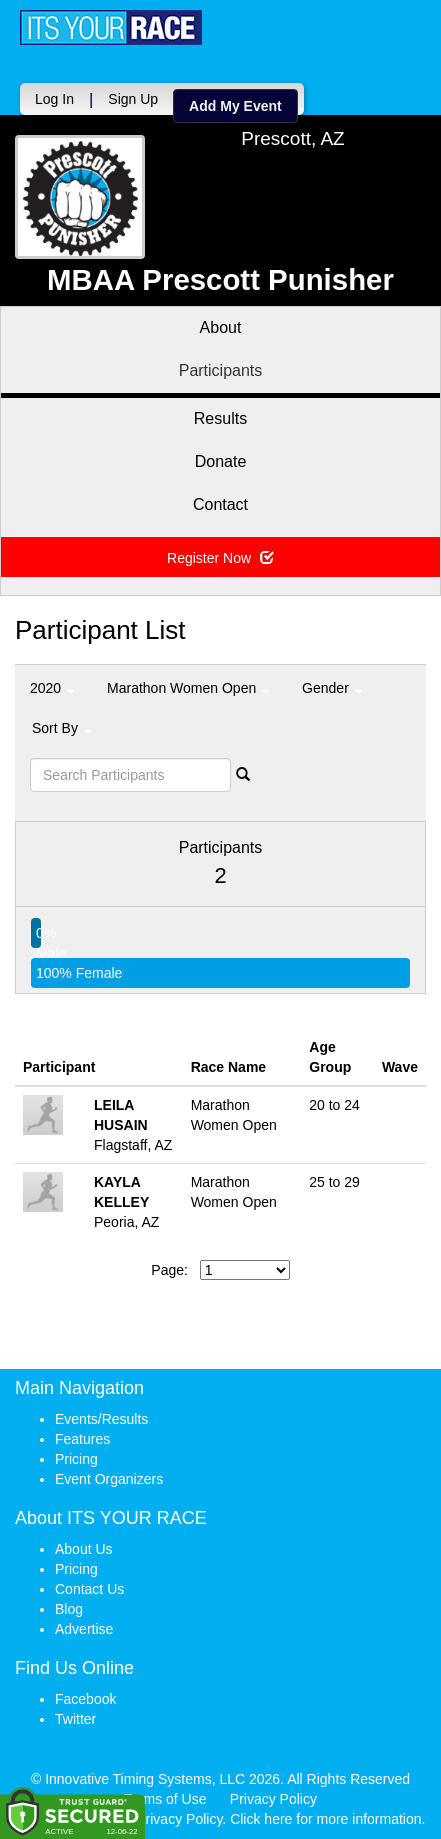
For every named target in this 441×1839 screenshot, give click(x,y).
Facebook (85, 1699)
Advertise (84, 1629)
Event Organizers (109, 1479)
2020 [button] (52, 688)
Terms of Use (165, 1799)
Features (82, 1439)
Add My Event (235, 106)
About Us (84, 1549)
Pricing (76, 1459)
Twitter (75, 1719)
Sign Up (133, 99)
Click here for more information (325, 1819)
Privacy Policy (273, 1799)
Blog (69, 1609)
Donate (221, 461)
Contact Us (89, 1589)
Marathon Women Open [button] (188, 688)
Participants (221, 370)
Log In (54, 99)
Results (220, 418)
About (221, 327)
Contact (220, 504)
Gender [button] (332, 688)
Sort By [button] (62, 728)
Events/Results (101, 1419)
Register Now (220, 558)
